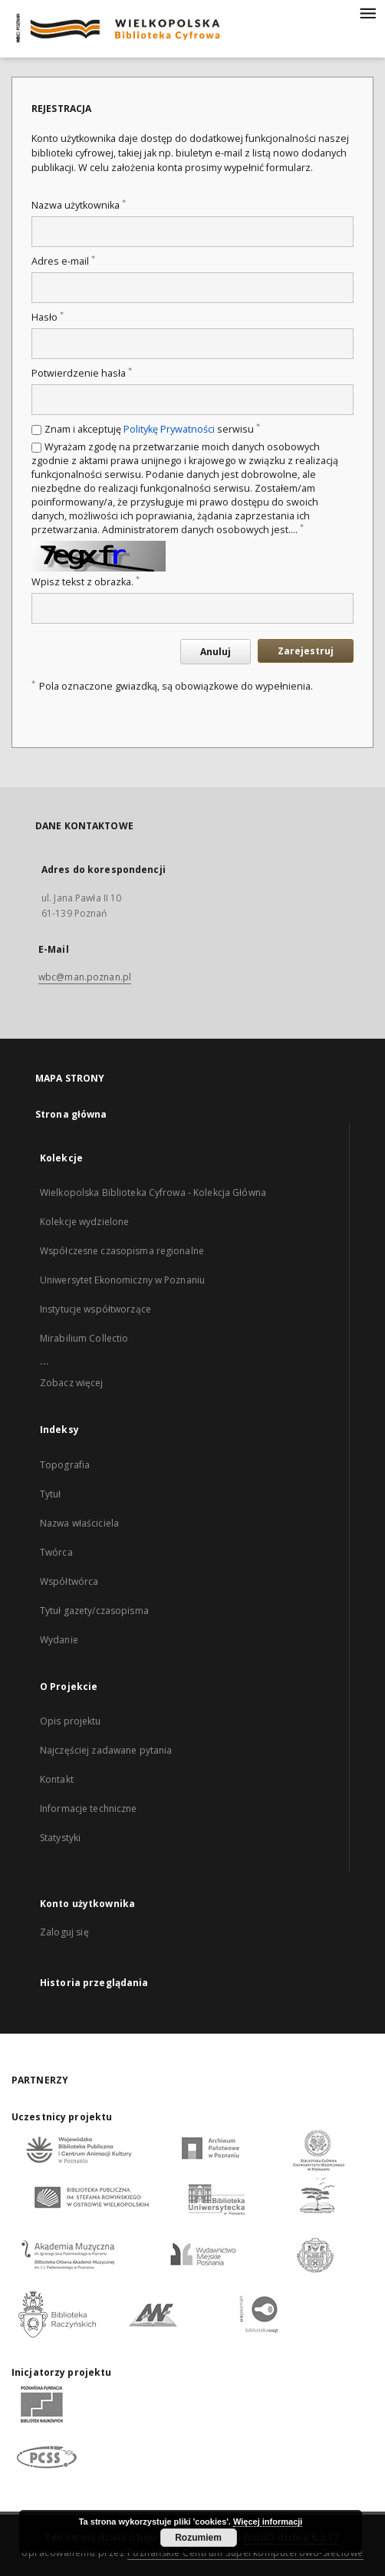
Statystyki (60, 1837)
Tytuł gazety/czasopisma (94, 1610)
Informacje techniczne (88, 1808)
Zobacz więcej (72, 1382)
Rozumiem (198, 2537)
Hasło (47, 317)
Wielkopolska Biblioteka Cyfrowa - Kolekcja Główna (153, 1192)
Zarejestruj (306, 650)
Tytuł (50, 1493)
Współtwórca (69, 1581)
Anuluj (215, 651)
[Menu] (367, 12)
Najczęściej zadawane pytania (106, 1750)
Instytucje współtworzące (95, 1309)
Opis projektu (70, 1721)
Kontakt (57, 1779)
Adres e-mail (63, 261)
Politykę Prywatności (169, 429)
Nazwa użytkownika (78, 205)
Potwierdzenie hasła (81, 373)
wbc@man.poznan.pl (84, 976)
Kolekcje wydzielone (84, 1221)
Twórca (56, 1552)
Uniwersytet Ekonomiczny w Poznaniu (122, 1279)
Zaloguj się (64, 1932)
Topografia (65, 1464)
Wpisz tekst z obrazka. (85, 581)
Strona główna (71, 1114)
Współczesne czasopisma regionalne (122, 1250)
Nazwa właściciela (79, 1523)
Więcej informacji (267, 2521)
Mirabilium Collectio (84, 1338)
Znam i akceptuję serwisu (152, 429)
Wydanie (59, 1639)
